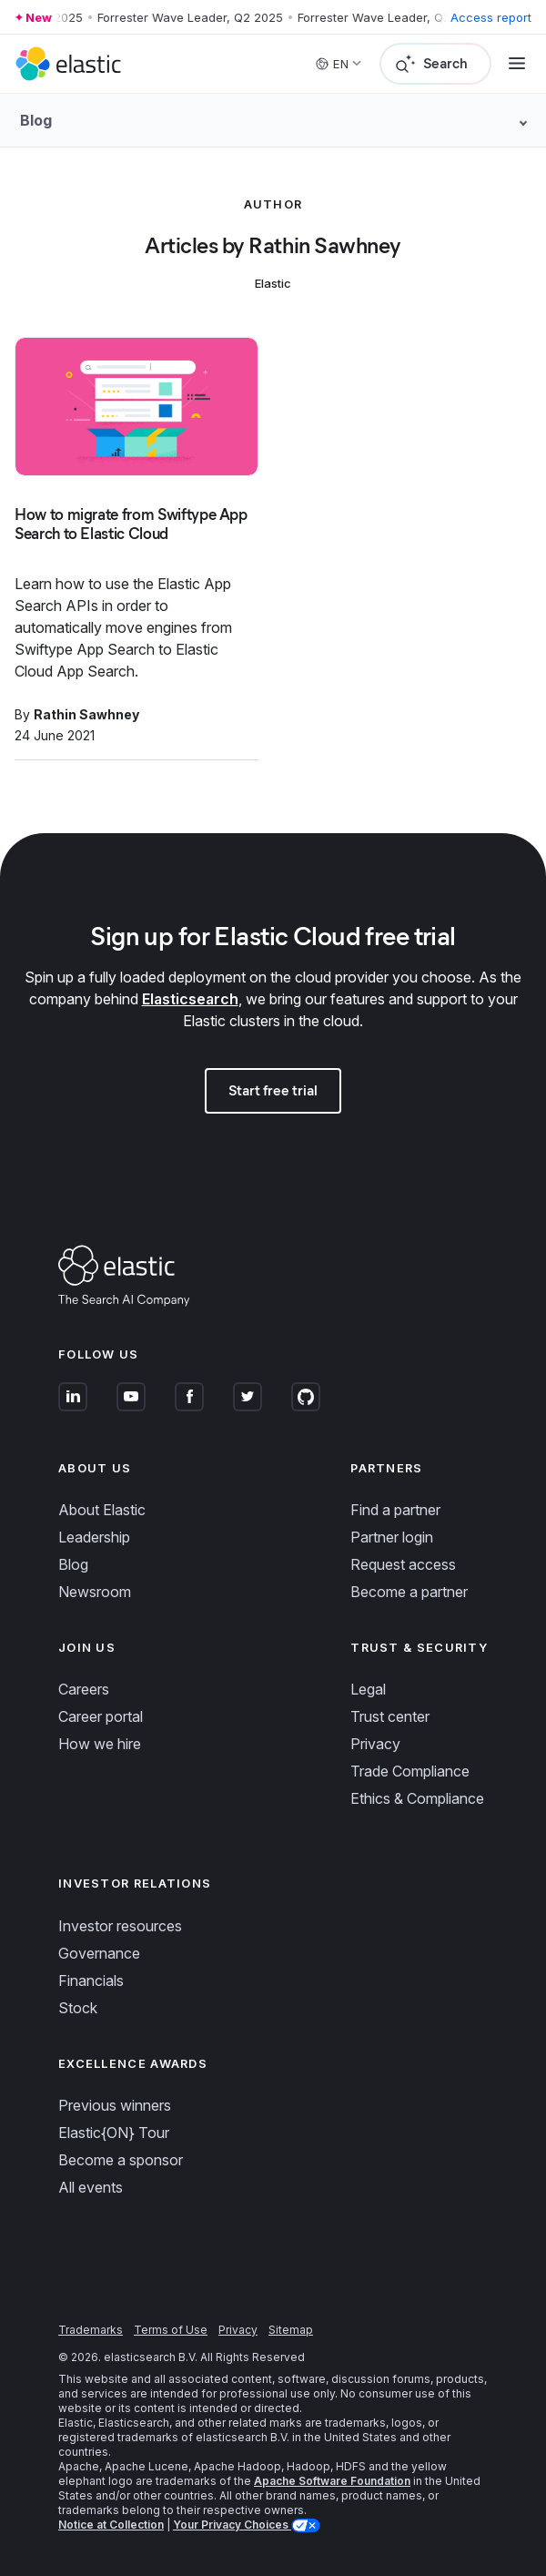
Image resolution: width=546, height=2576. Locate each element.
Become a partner (409, 1592)
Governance (99, 1953)
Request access (403, 1564)
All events (90, 2187)
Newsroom (94, 1592)
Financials (91, 1980)
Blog (73, 1564)
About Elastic (102, 1510)
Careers (83, 1689)
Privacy (375, 1744)
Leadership (94, 1537)
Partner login (391, 1537)
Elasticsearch (190, 999)
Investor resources (120, 1926)
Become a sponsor (120, 2160)
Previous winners (114, 2105)
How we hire (99, 1744)
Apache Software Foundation (332, 2481)
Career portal (100, 1716)
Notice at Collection (111, 2524)
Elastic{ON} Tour (113, 2132)
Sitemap (290, 2330)
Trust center (390, 1716)
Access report (490, 17)
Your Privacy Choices (232, 2524)
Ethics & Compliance (417, 1798)
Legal (368, 1689)
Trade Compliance (410, 1771)
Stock (77, 2008)
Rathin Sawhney (86, 714)
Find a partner (395, 1510)
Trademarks (90, 2330)
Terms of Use (170, 2330)
